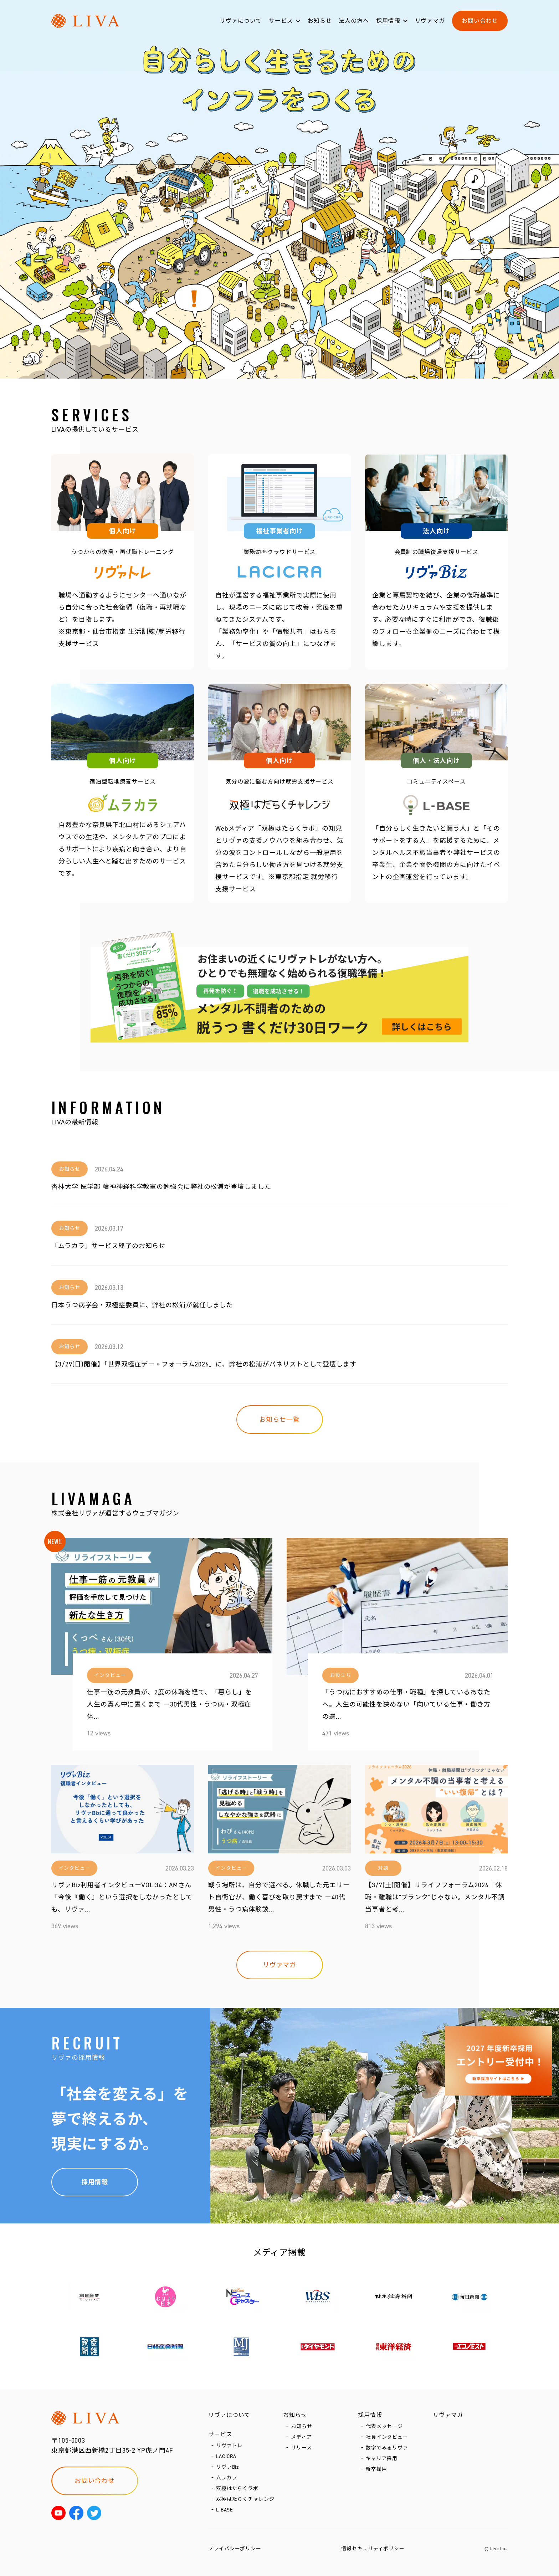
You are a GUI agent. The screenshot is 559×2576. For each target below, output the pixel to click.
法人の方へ (354, 21)
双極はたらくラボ (237, 2488)
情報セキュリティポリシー (373, 2548)
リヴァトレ (229, 2445)
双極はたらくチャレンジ (245, 2499)
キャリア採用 (382, 2458)
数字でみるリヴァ (387, 2447)
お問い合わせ (480, 21)
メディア (301, 2437)
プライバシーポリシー (234, 2548)
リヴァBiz (227, 2467)
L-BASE (224, 2509)
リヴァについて (241, 21)
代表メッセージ (384, 2426)
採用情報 (388, 21)
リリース (301, 2447)
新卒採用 (376, 2469)
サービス (281, 21)
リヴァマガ (430, 21)
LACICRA (226, 2456)
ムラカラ (226, 2477)
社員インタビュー (387, 2437)
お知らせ (320, 21)
